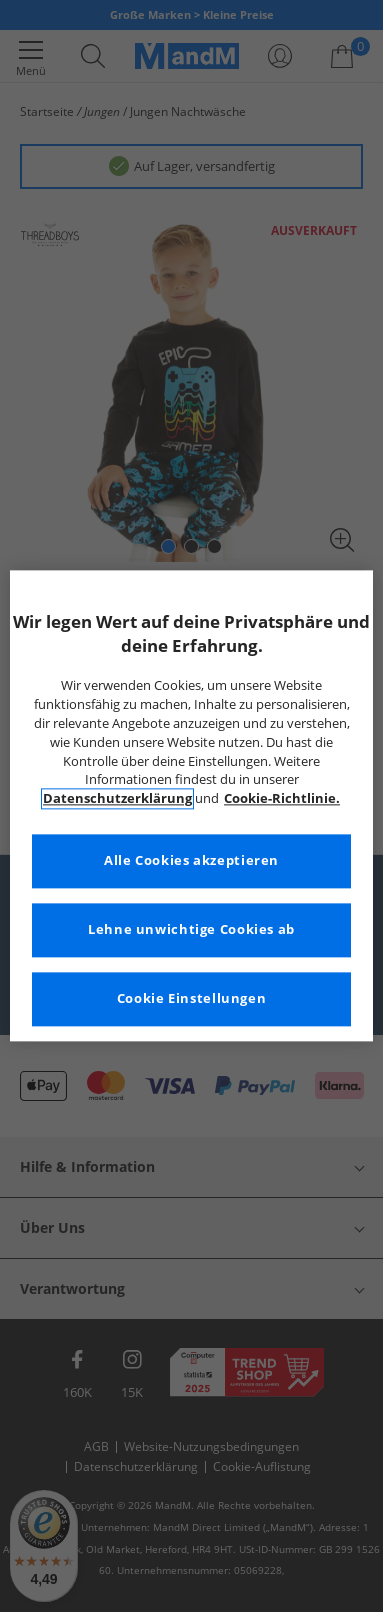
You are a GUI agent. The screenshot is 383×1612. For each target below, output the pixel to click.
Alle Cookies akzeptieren (191, 861)
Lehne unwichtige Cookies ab (191, 930)
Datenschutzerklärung (117, 799)
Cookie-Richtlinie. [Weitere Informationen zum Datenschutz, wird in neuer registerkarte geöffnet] (282, 799)
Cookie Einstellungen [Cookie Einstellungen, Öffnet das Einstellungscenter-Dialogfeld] (192, 999)
